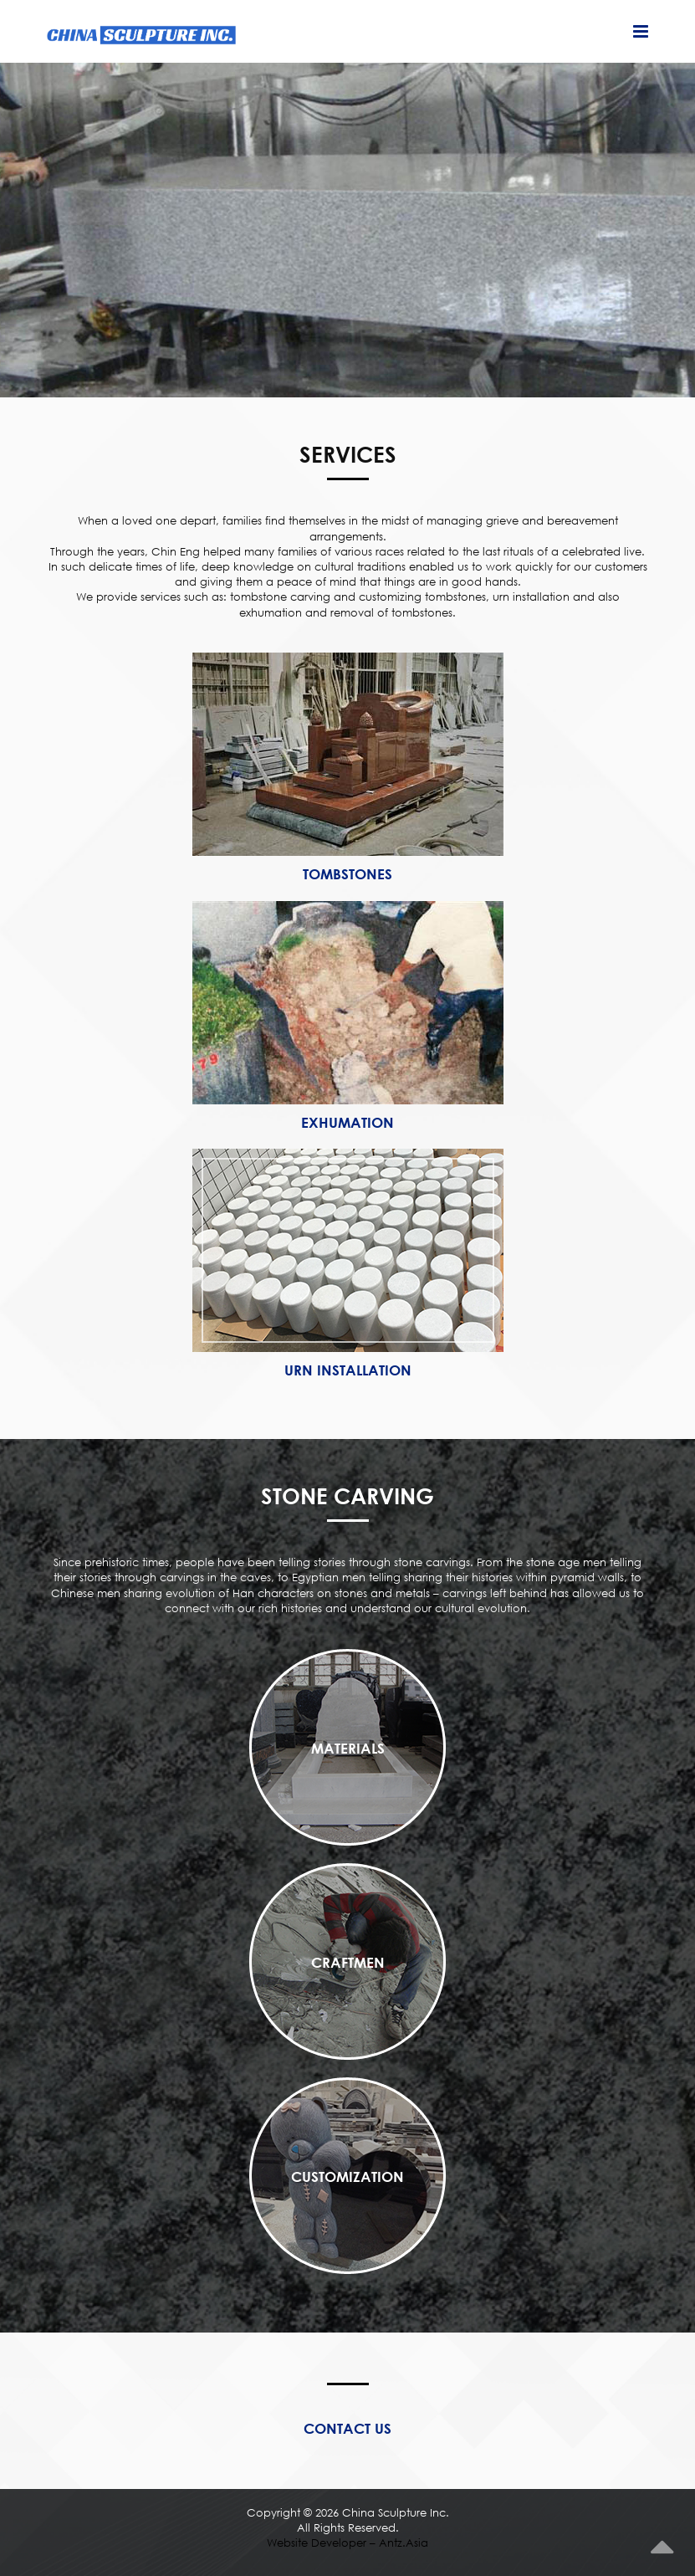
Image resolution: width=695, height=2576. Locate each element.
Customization (347, 2176)
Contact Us (347, 2428)
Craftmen (348, 1962)
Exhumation (347, 1122)
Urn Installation (347, 1370)
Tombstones (347, 874)
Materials (348, 1748)
